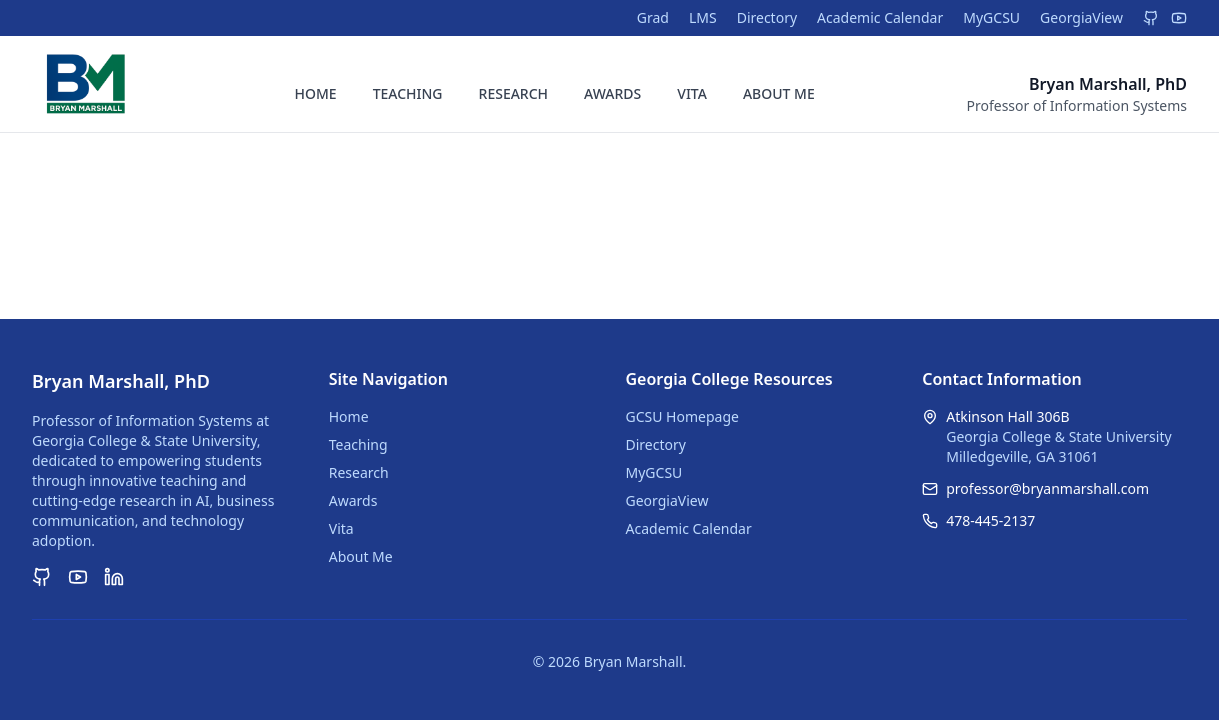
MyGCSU (991, 17)
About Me (361, 556)
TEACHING (408, 93)
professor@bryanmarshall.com (1047, 488)
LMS (703, 17)
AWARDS (612, 93)
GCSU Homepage (682, 416)
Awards (353, 500)
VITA (692, 93)
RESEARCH (514, 93)
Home (349, 416)
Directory (767, 17)
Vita (341, 528)
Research (359, 472)
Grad (653, 17)
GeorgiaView (1081, 17)
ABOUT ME (779, 93)
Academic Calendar (880, 17)
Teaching (358, 444)
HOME (316, 93)
